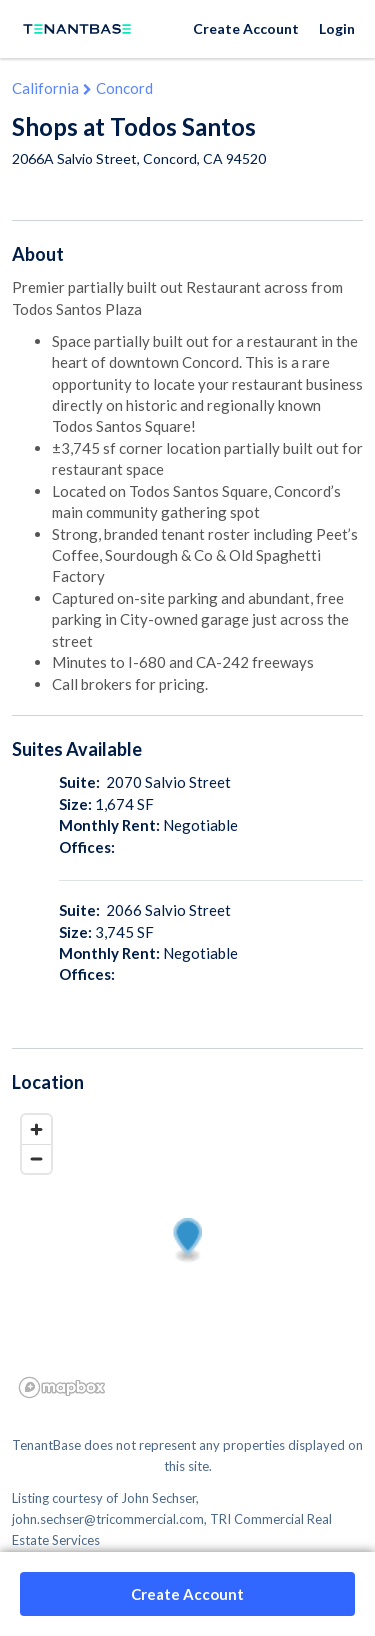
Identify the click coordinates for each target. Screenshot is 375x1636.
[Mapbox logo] (62, 1387)
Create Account (246, 28)
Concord (124, 88)
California (45, 88)
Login (337, 28)
